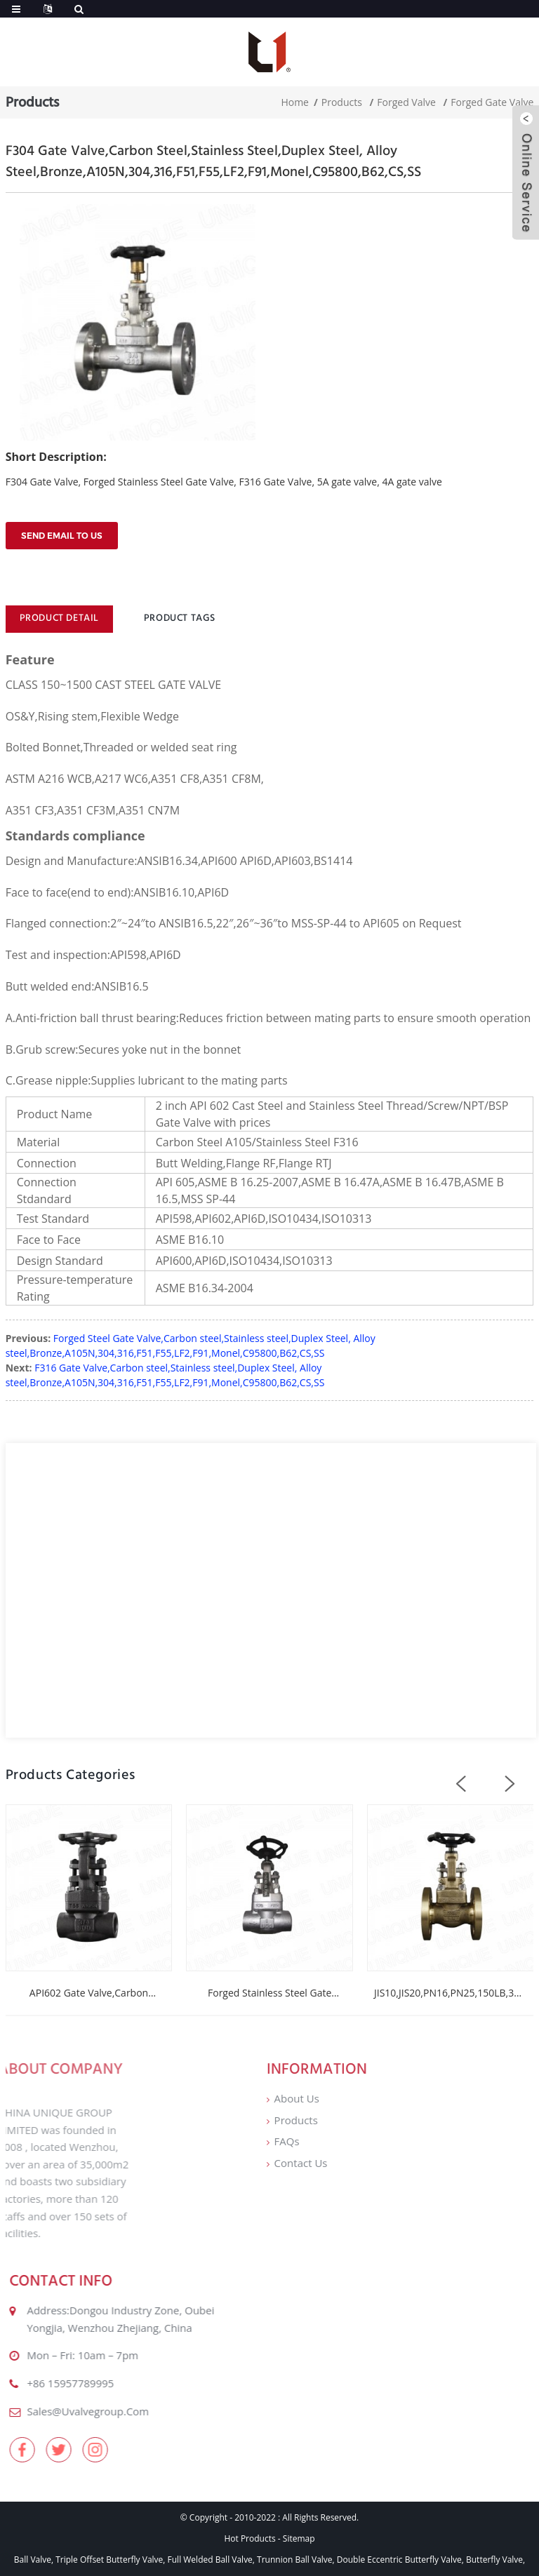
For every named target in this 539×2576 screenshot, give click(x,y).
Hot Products (249, 2538)
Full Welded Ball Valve (210, 2559)
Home (295, 102)
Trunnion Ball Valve (295, 2559)
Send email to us (61, 535)
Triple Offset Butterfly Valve (109, 2559)
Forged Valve (406, 102)
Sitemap (299, 2538)
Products (341, 102)
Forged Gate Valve (492, 102)
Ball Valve (32, 2559)
